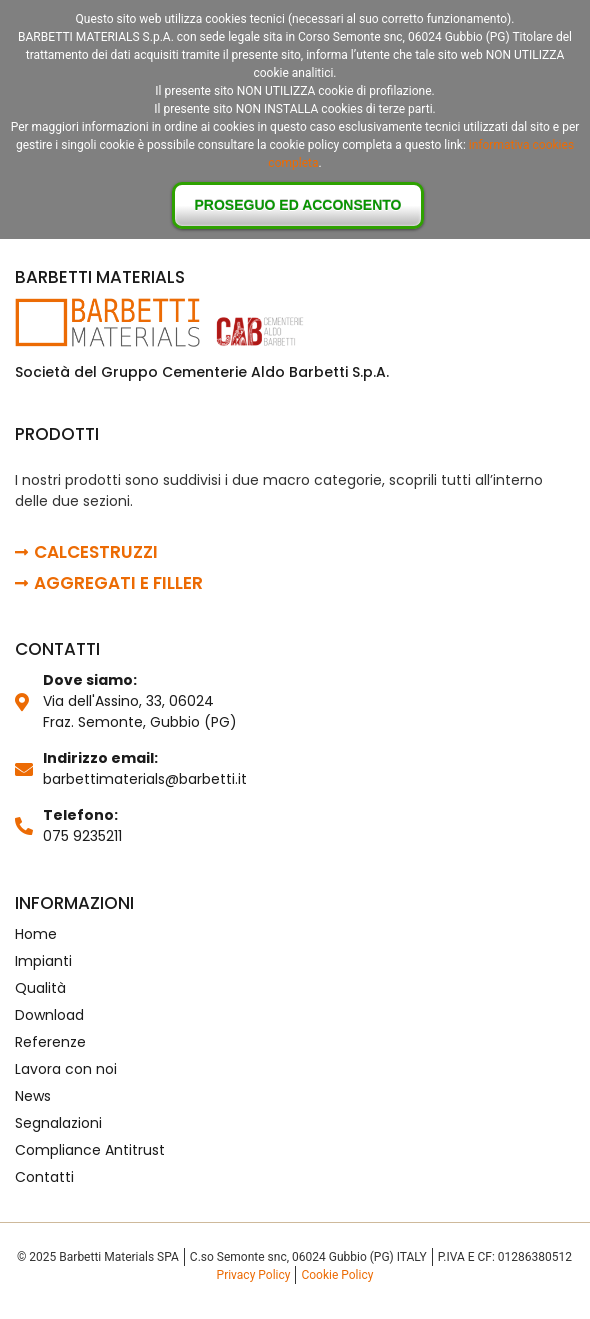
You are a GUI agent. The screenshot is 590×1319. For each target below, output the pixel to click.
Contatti (44, 1177)
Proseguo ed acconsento (298, 205)
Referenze (50, 1042)
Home (36, 934)
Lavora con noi (66, 1069)
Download (49, 1015)
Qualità (40, 988)
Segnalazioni (58, 1123)
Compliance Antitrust (90, 1150)
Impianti (43, 961)
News (33, 1096)
